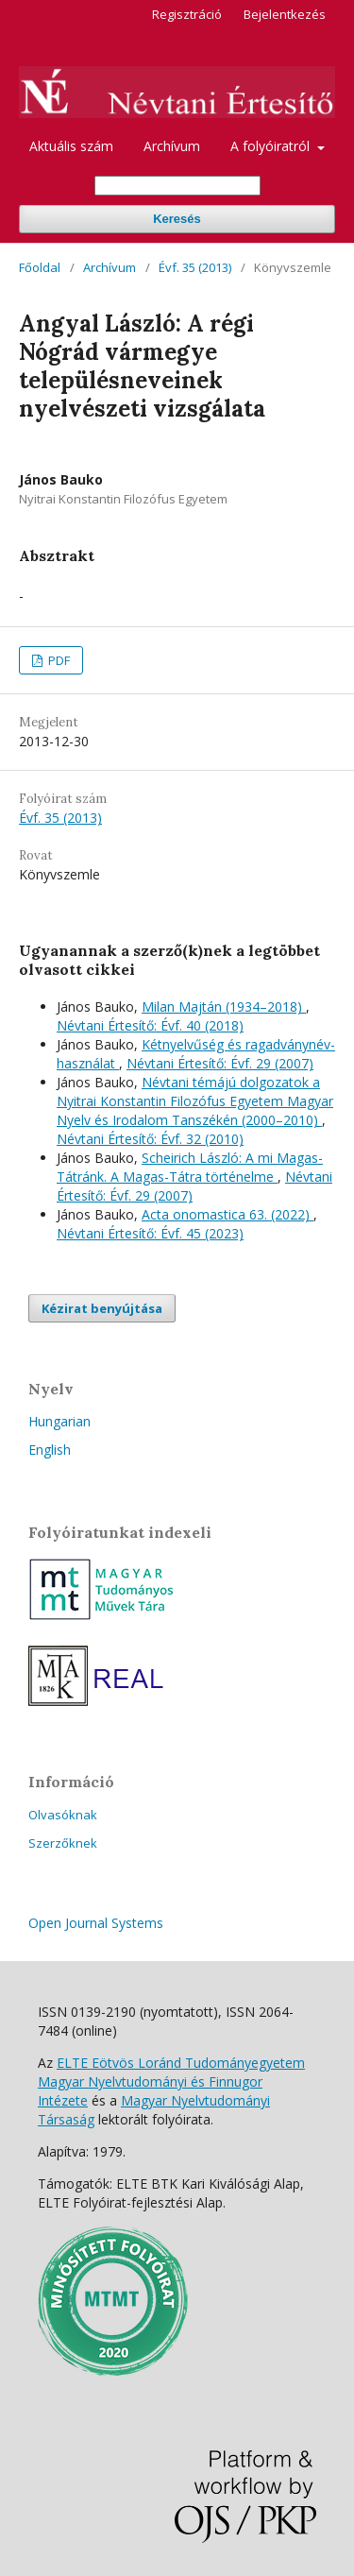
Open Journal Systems (95, 1923)
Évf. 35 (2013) (195, 267)
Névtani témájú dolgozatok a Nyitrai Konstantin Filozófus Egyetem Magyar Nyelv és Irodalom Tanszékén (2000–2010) (195, 1101)
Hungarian (59, 1421)
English (49, 1450)
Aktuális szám (71, 146)
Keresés (177, 219)
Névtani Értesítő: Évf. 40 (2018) (150, 1025)
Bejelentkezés (285, 14)
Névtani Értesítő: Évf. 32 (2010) (150, 1139)
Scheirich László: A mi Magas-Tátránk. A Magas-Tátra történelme (190, 1167)
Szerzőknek (62, 1842)
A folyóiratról (271, 146)
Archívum (171, 146)
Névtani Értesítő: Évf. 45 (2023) (150, 1233)
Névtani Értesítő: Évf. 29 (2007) (219, 1063)
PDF (57, 660)
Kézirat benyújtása (102, 1308)
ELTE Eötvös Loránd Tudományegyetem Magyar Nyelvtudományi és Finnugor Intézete (171, 2081)
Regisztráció (187, 14)
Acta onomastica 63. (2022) (227, 1214)
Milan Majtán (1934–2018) (224, 1006)
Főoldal (39, 267)
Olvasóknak (62, 1814)
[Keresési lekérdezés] (177, 186)
